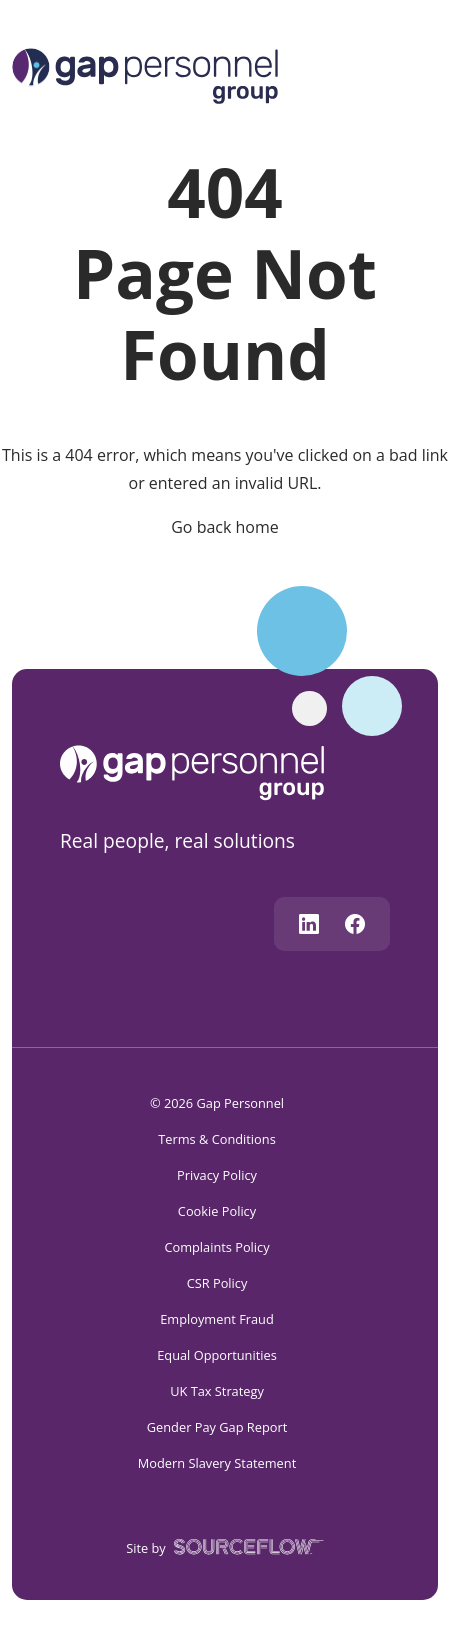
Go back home (225, 527)
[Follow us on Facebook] (355, 924)
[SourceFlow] (245, 1545)
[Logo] (145, 74)
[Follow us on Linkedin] (309, 924)
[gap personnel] (201, 771)
